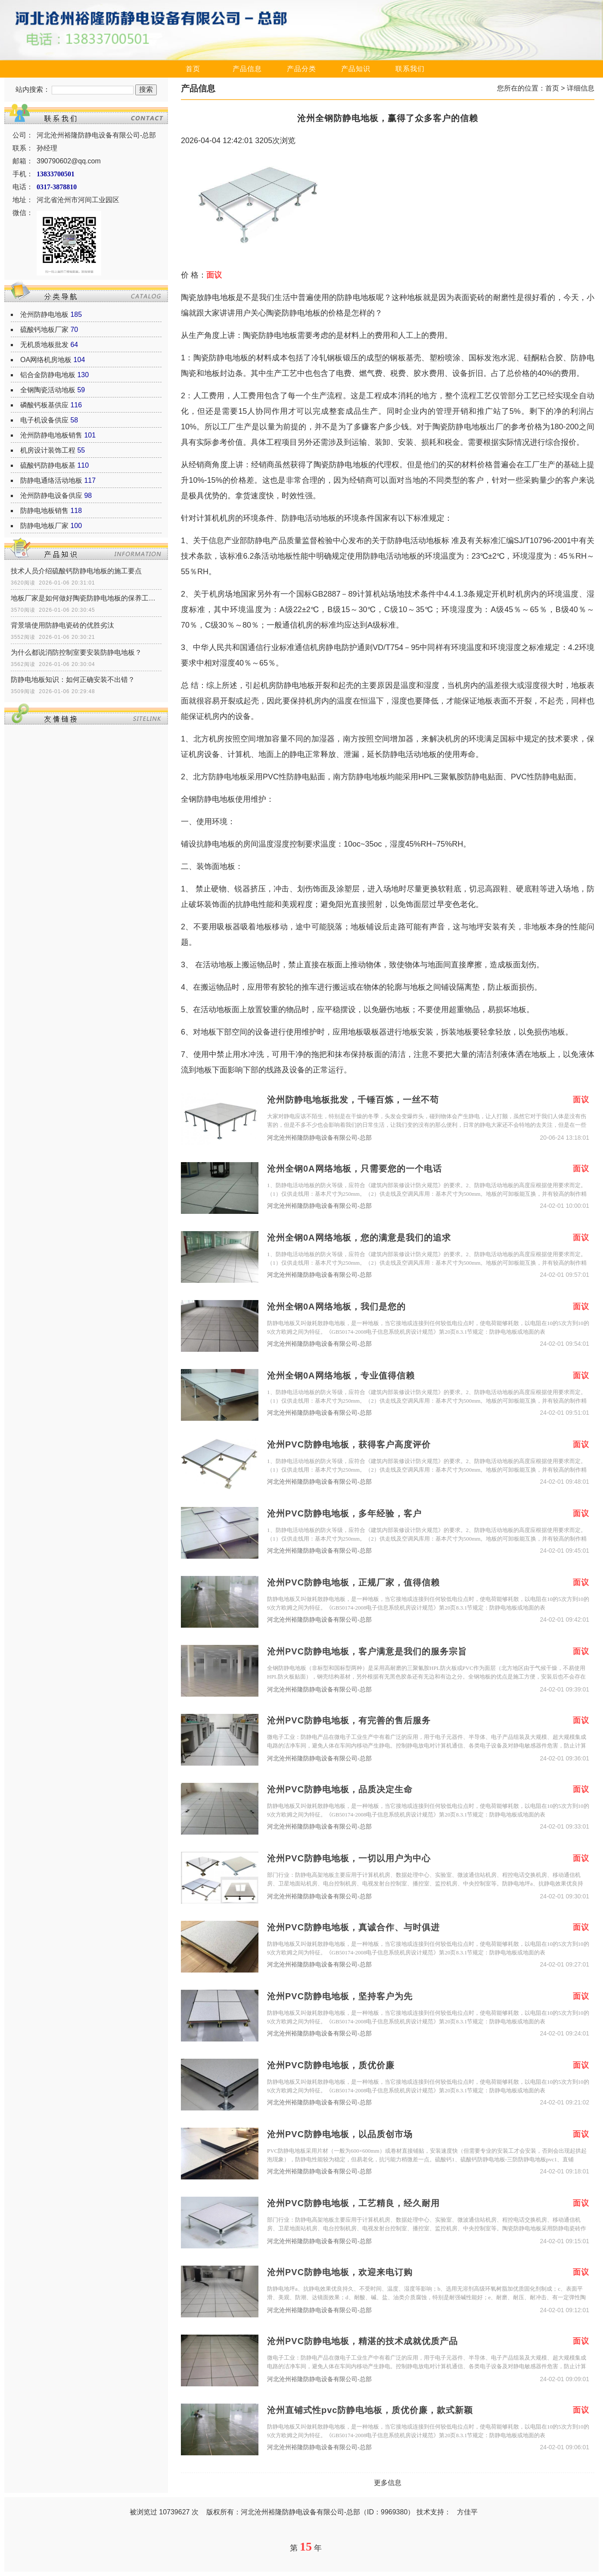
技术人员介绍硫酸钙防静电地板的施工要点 (76, 571)
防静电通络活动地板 (51, 480)
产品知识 (355, 68)
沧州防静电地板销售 (51, 435)
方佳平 (467, 2512)
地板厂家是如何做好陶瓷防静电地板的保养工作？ (86, 598)
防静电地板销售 (44, 510)
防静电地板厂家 (44, 525)
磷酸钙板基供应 (44, 405)
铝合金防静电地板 (47, 374)
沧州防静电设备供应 (51, 495)
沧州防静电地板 (44, 314)
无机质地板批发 (44, 344)
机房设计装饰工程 (47, 450)
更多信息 (387, 2482)
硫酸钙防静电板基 (47, 465)
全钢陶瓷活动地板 (47, 390)
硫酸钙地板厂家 (44, 329)
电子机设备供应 (44, 420)
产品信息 (247, 68)
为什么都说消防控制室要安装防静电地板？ (76, 652)
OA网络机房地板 (45, 359)
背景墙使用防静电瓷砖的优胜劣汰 (62, 625)
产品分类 (301, 68)
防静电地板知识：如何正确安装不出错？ (73, 679)
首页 (193, 68)
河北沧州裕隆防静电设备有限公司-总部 (319, 1138)
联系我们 (410, 68)
